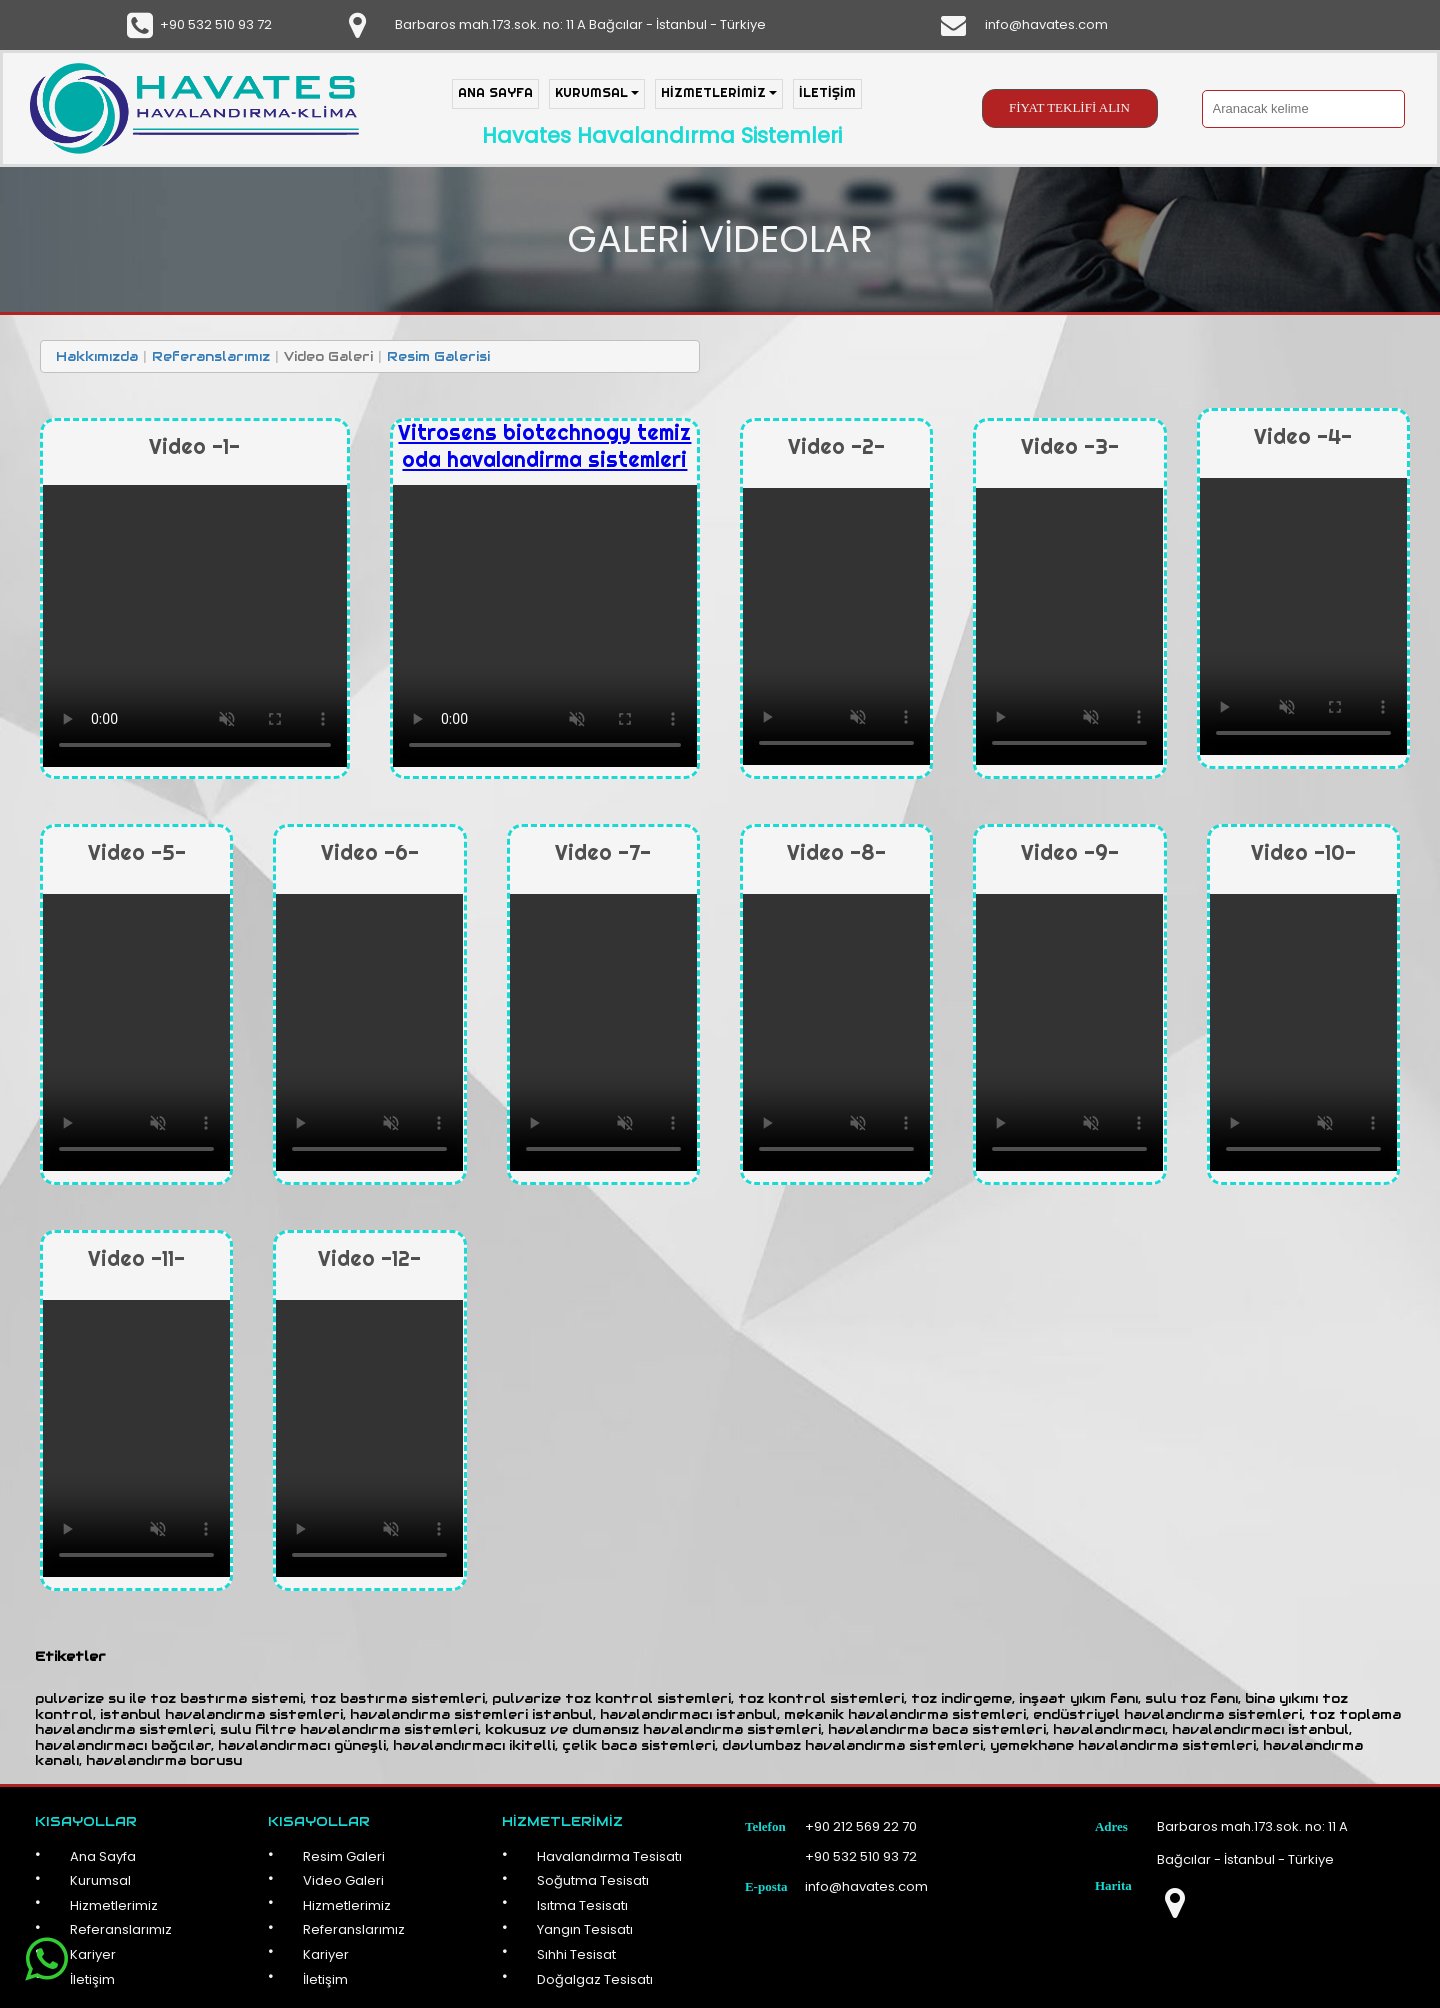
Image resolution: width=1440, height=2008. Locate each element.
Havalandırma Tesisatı (609, 1856)
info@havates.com (1046, 24)
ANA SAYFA (495, 92)
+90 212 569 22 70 (861, 1826)
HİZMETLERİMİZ (719, 92)
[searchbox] (1303, 109)
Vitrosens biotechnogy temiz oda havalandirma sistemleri (544, 445)
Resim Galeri (344, 1856)
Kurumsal (100, 1880)
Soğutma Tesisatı (593, 1880)
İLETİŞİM (827, 92)
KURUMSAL (597, 92)
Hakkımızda (97, 356)
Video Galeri (343, 1880)
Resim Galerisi (438, 356)
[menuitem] (500, 94)
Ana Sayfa (103, 1856)
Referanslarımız (211, 356)
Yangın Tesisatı (585, 1929)
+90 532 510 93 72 (216, 24)
